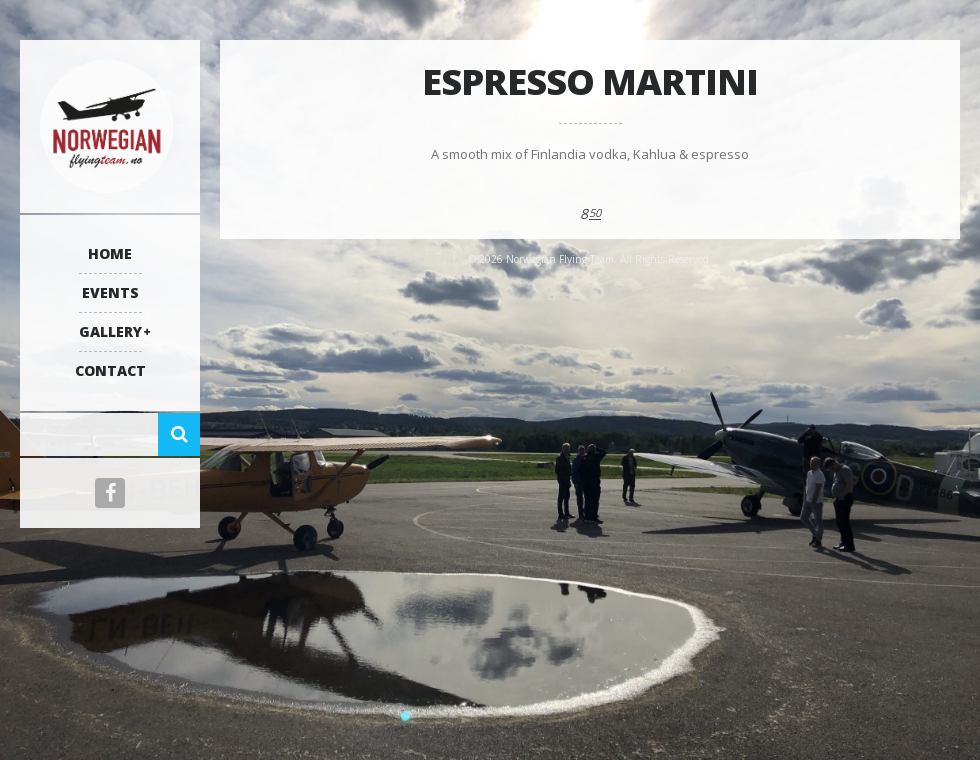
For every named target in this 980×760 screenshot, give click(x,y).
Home (110, 253)
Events (110, 292)
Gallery (110, 331)
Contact (110, 370)
